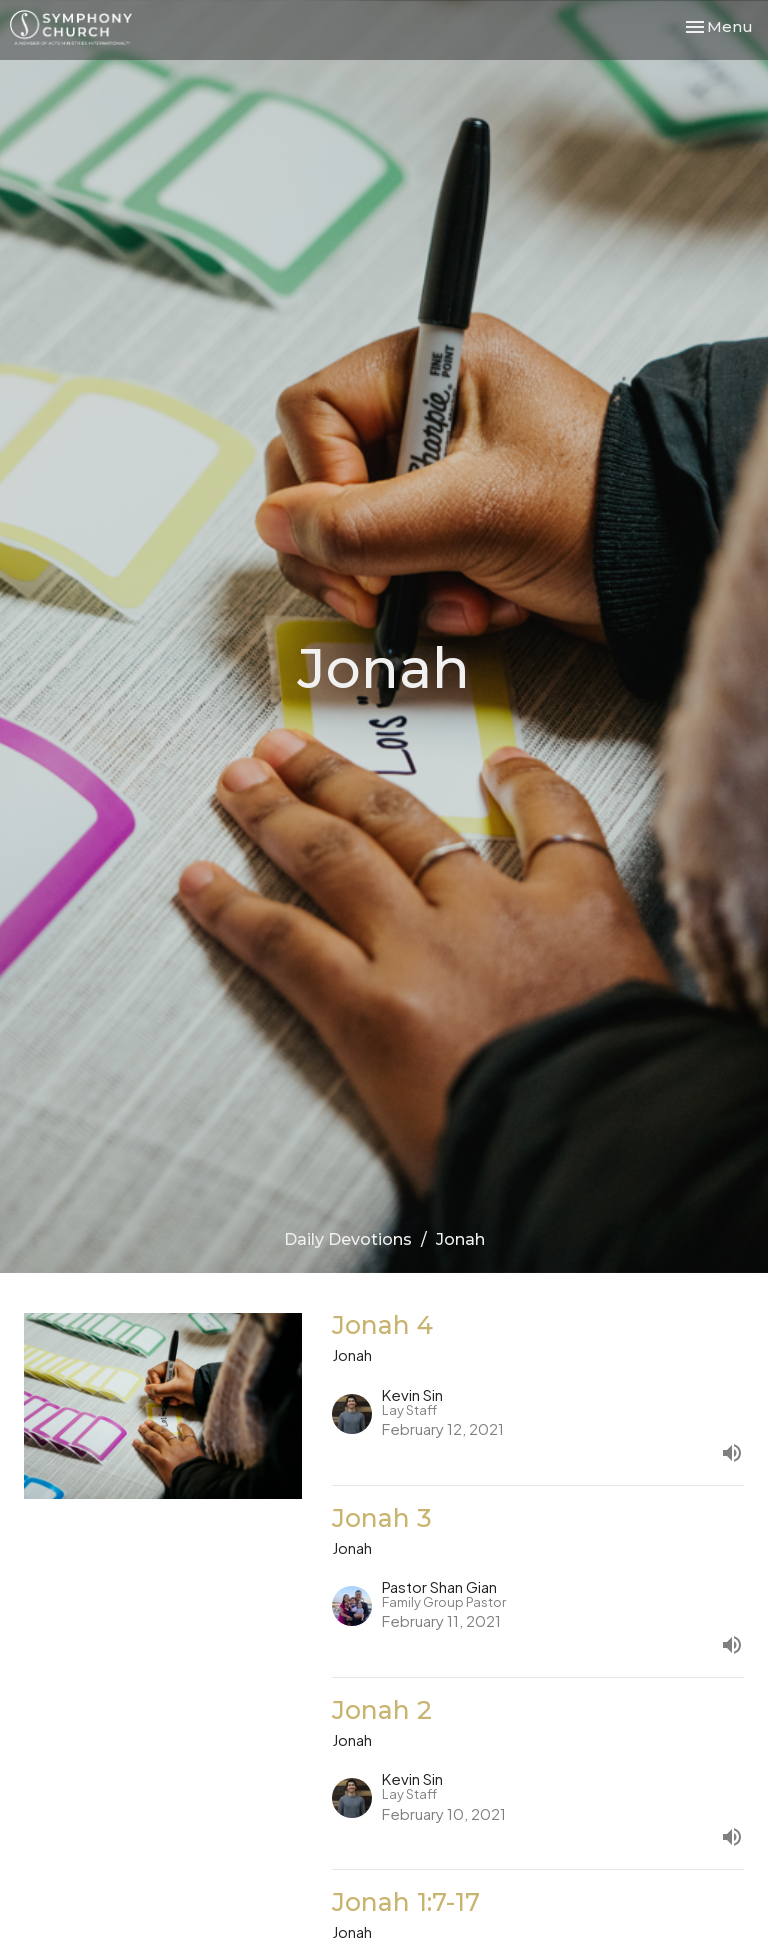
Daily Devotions (348, 1239)
